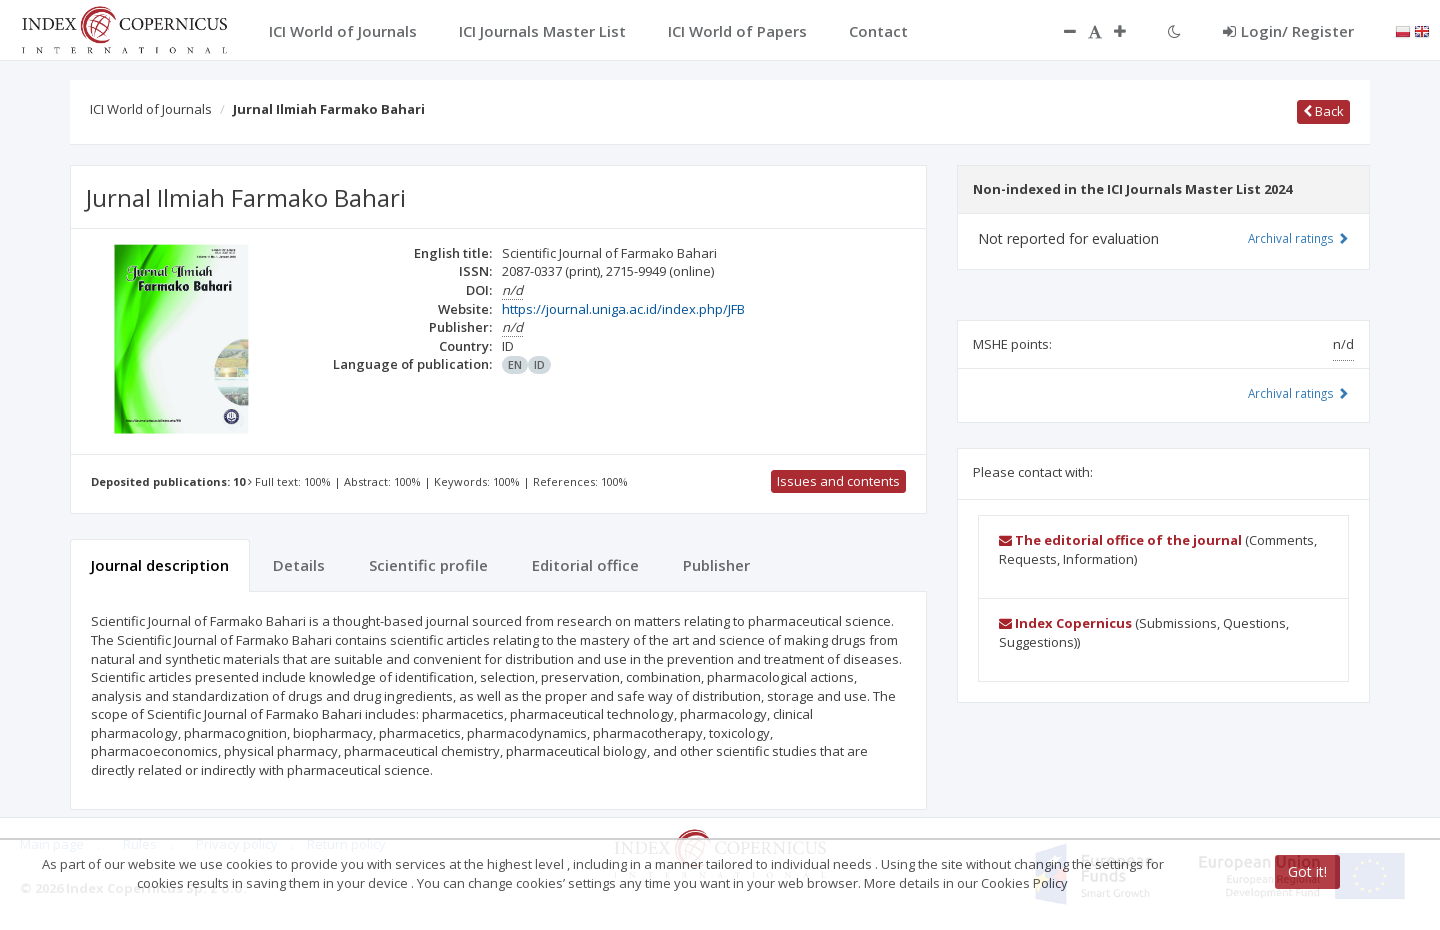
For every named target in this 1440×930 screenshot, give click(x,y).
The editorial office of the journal (1120, 540)
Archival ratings (1298, 238)
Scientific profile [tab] (428, 565)
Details (299, 565)
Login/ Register (1288, 31)
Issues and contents (838, 481)
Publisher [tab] (716, 565)
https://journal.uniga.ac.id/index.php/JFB (623, 309)
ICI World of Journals (151, 109)
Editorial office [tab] (585, 565)
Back (1323, 111)
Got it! (1307, 871)
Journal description (160, 565)
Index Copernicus (1065, 623)
